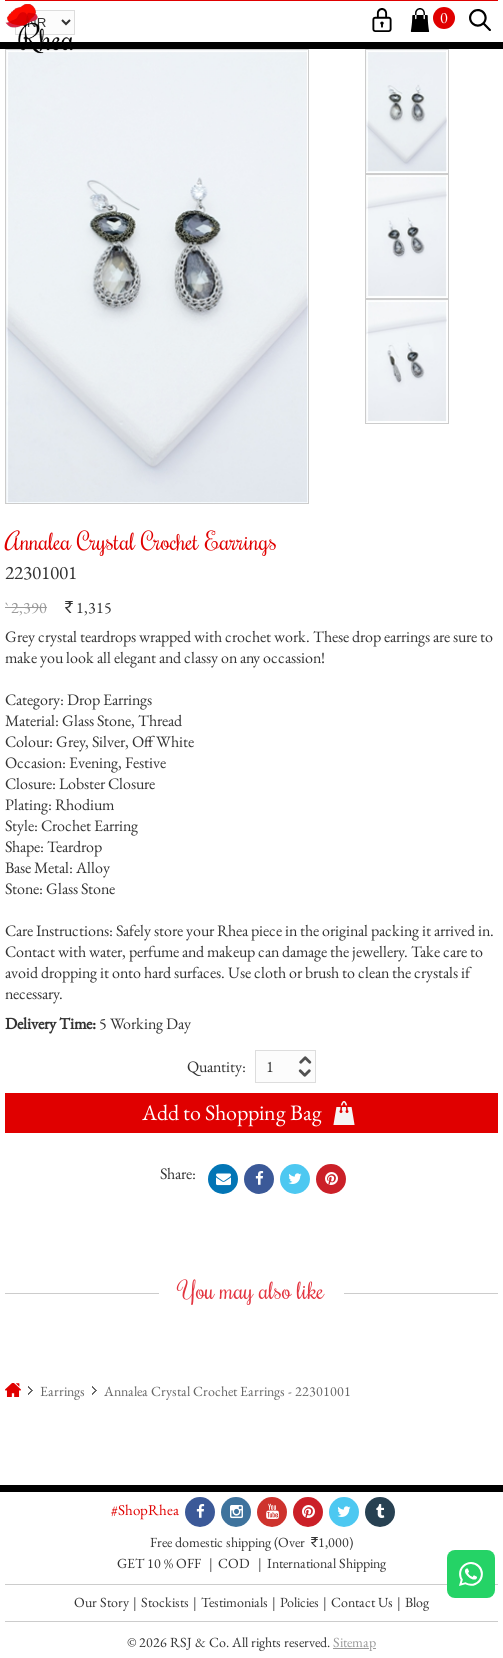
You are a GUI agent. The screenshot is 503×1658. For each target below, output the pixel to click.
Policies (299, 1602)
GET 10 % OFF (159, 1563)
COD (234, 1563)
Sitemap (354, 1642)
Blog (417, 1602)
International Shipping (326, 1563)
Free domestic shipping (210, 1542)
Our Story (101, 1602)
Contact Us (362, 1602)
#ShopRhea (145, 1509)
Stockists (165, 1602)
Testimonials (234, 1602)
